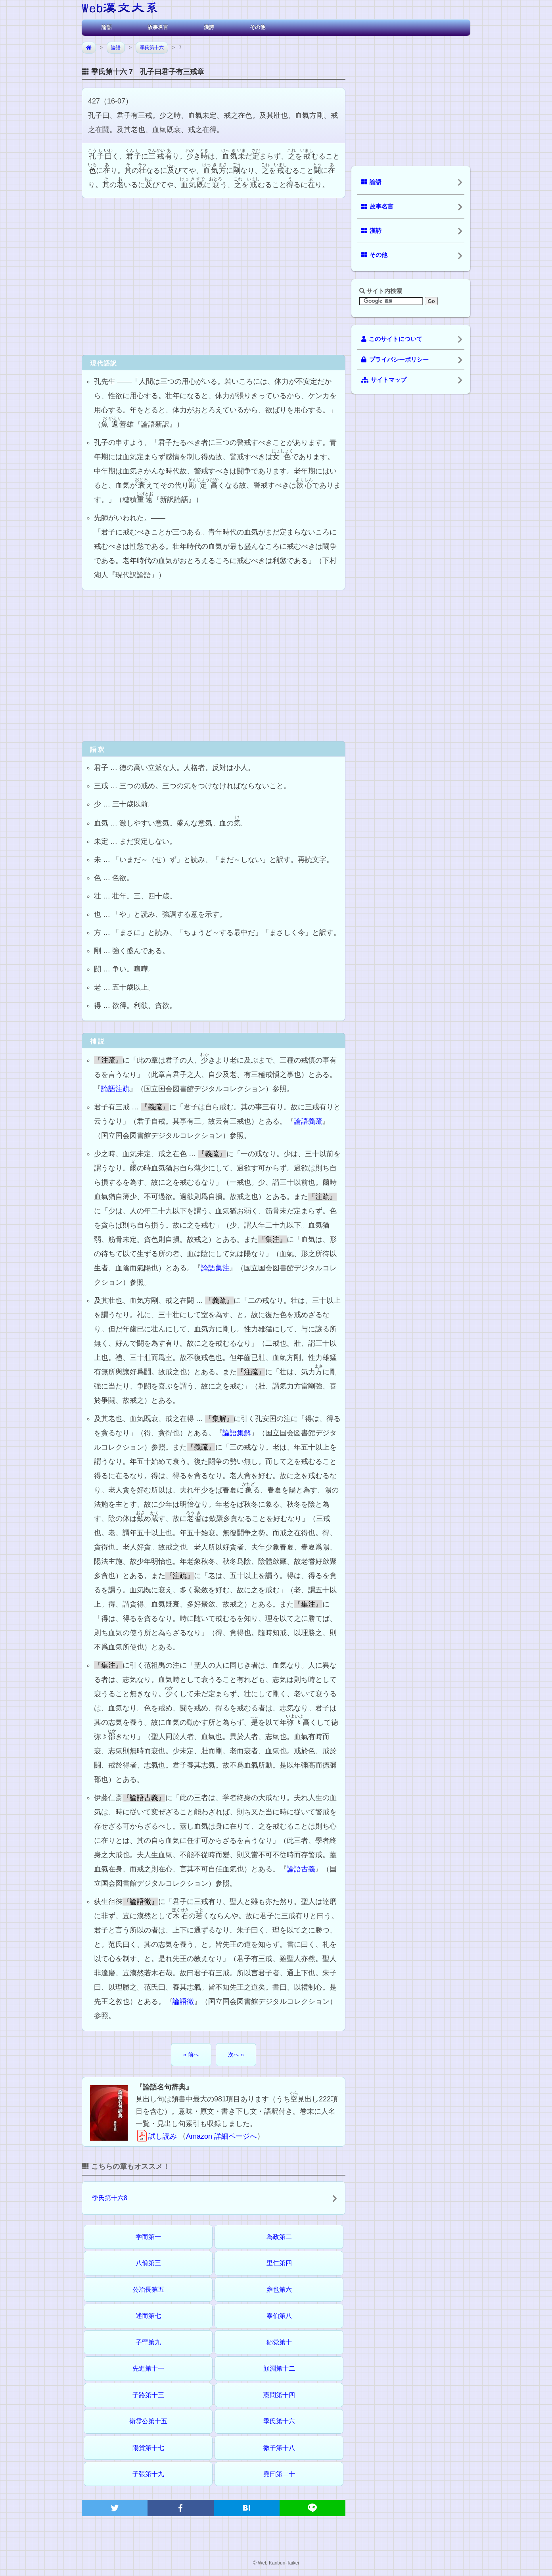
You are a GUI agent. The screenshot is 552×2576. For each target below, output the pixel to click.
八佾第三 (148, 2263)
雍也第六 (279, 2289)
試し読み (156, 2136)
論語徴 (183, 2001)
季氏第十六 (152, 47)
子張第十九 (148, 2474)
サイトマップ (383, 380)
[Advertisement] (213, 275)
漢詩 (209, 27)
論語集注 (215, 1268)
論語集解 (236, 1433)
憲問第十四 (279, 2395)
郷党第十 (279, 2342)
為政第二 (279, 2236)
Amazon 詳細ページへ (221, 2136)
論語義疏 (308, 1121)
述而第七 (148, 2315)
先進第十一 (148, 2368)
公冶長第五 (148, 2289)
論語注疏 (115, 1089)
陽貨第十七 (148, 2447)
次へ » (236, 2054)
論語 (107, 27)
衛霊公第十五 (148, 2421)
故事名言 (158, 27)
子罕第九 (148, 2342)
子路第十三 (148, 2395)
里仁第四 (279, 2263)
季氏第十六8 (109, 2198)
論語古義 (301, 1869)
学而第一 (148, 2236)
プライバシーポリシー (395, 359)
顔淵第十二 (279, 2368)
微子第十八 (279, 2447)
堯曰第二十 (279, 2474)
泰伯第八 (279, 2315)
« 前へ (191, 2054)
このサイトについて (391, 339)
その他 (257, 27)
